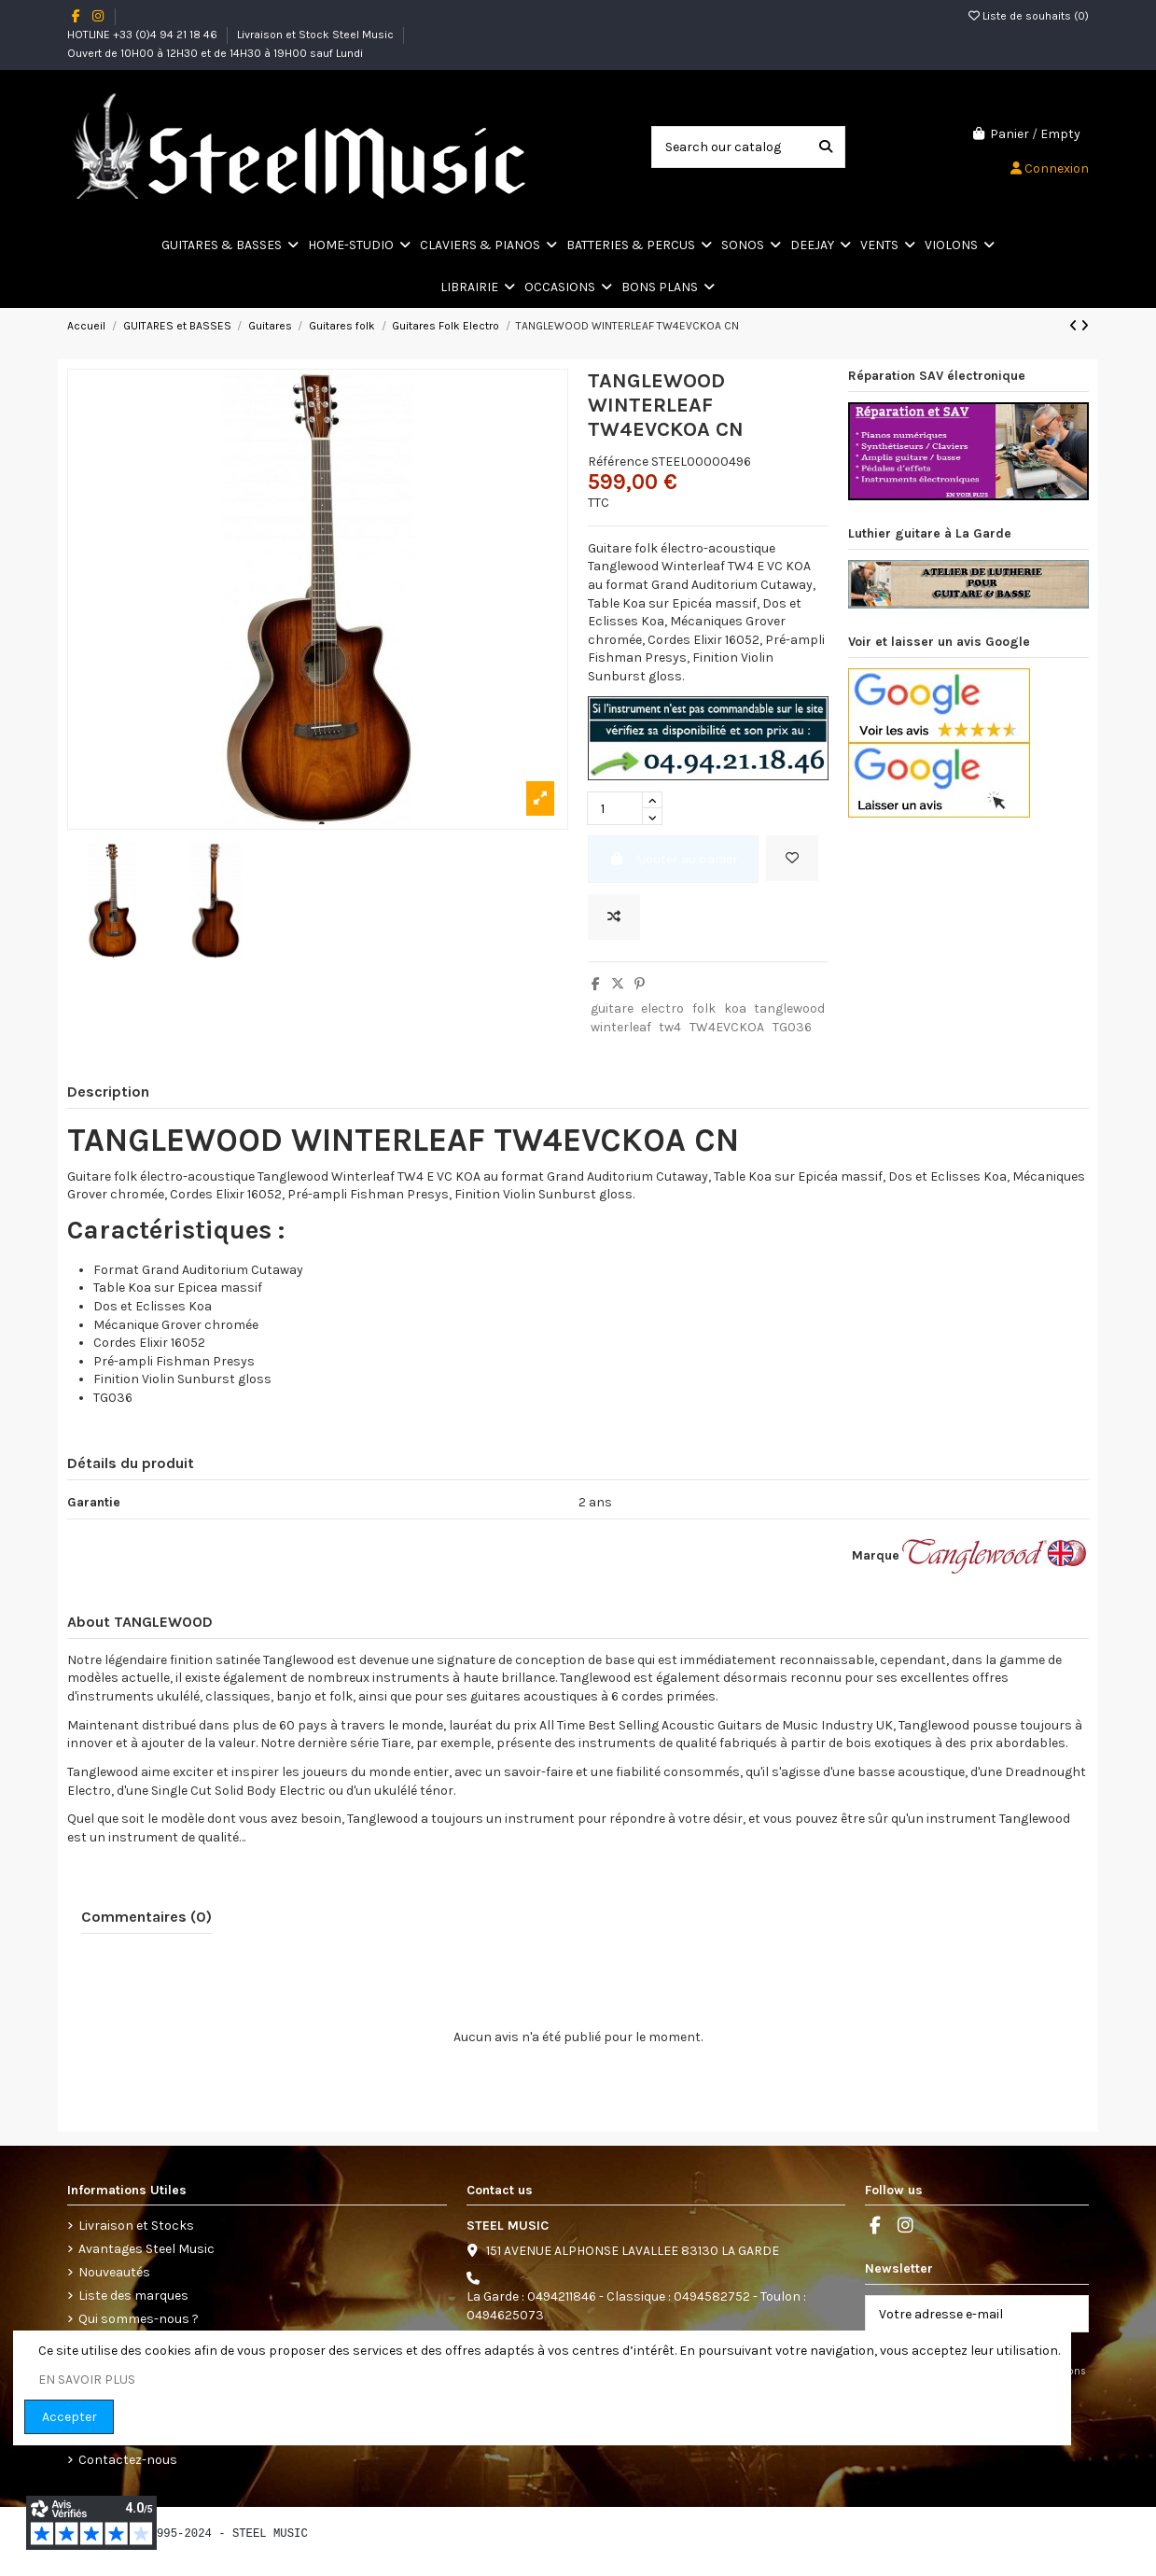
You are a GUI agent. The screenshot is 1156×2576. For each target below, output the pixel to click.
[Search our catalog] (825, 147)
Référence (618, 461)
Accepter (69, 2417)
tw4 (670, 1027)
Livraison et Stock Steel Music (317, 34)
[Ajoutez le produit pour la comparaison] (614, 917)
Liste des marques (133, 2295)
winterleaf (621, 1027)
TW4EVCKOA (726, 1027)
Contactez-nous (127, 2460)
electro (662, 1008)
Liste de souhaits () (1028, 15)
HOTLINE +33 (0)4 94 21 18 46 (143, 34)
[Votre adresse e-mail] (958, 2313)
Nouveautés (114, 2272)
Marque (875, 1555)
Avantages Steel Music (146, 2249)
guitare (612, 1008)
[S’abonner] (1068, 2313)
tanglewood (789, 1008)
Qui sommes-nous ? (138, 2319)
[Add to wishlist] (792, 858)
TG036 (792, 1027)
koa (735, 1008)
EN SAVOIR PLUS (86, 2379)
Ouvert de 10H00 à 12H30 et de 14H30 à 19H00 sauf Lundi (215, 53)
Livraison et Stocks (136, 2225)
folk (704, 1008)
